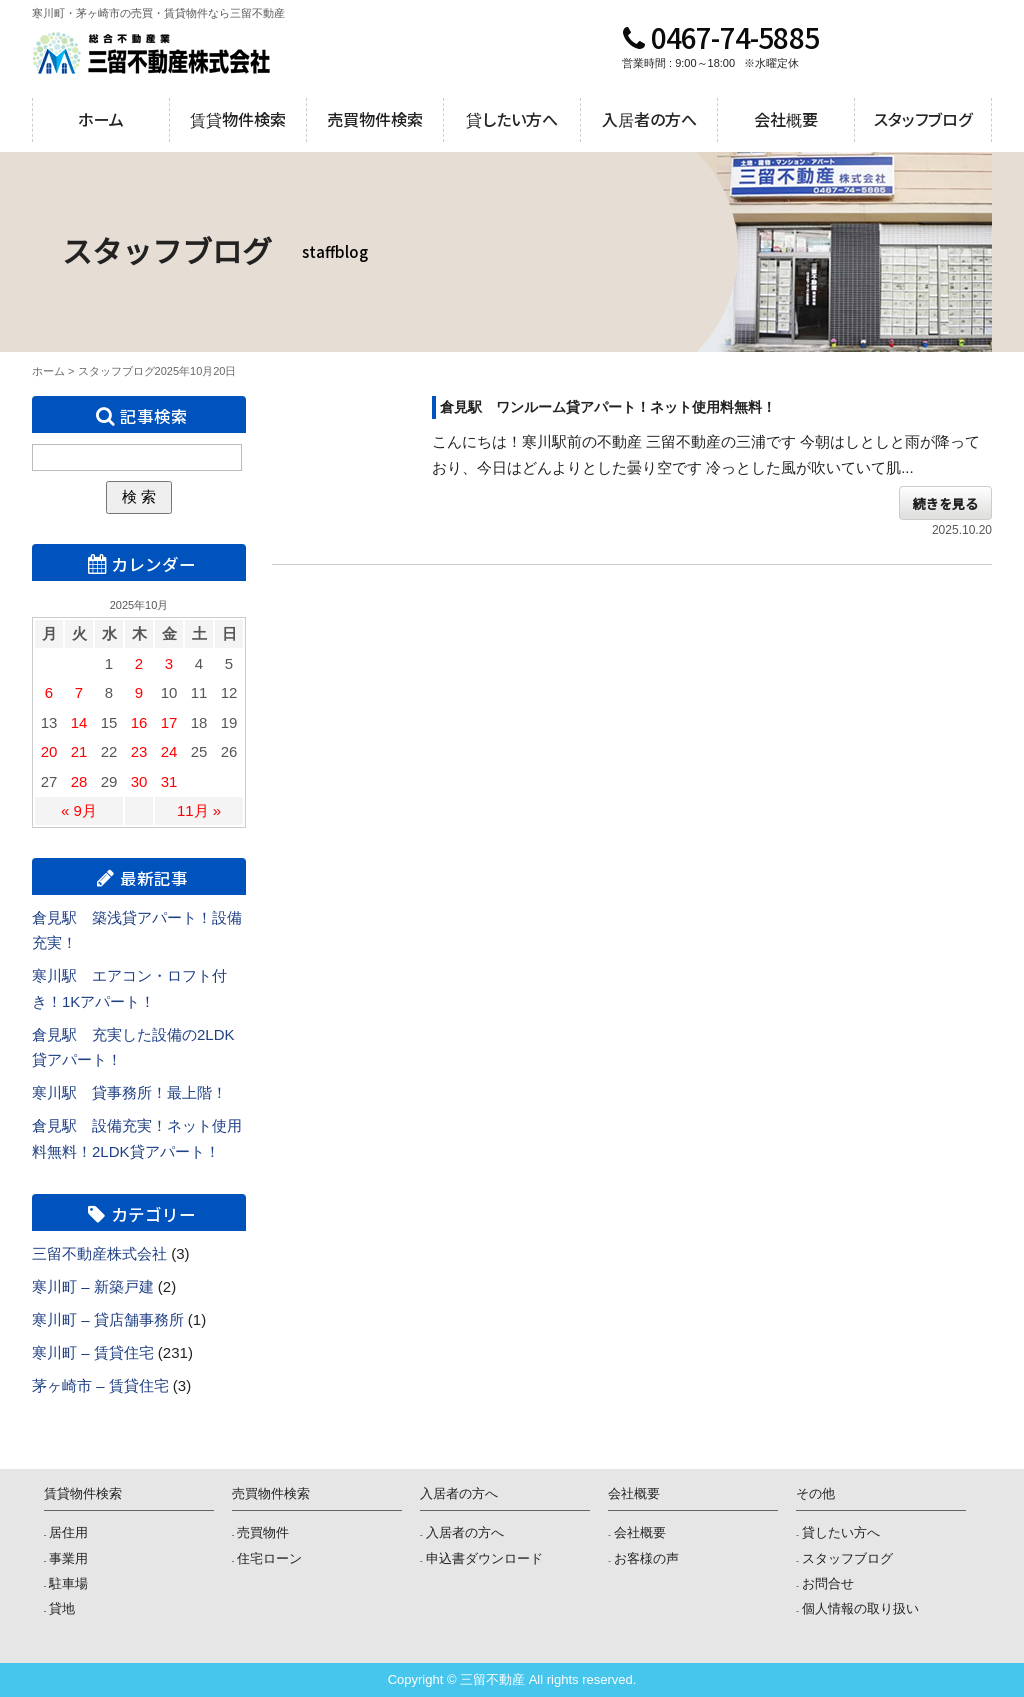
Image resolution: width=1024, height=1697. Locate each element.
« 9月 (79, 810)
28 (79, 781)
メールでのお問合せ (941, 53)
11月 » (199, 810)
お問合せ (828, 1583)
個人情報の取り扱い (860, 1608)
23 (139, 751)
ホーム (101, 119)
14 (79, 722)
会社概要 (786, 119)
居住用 (68, 1532)
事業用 (68, 1558)
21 (79, 751)
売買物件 (263, 1532)
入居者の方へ (649, 119)
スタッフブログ (923, 119)
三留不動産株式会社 (99, 1253)
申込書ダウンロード (484, 1558)
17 (169, 722)
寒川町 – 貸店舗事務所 (108, 1319)
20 (49, 751)
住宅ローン (269, 1558)
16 (139, 722)
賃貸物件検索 (238, 119)
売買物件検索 (375, 119)
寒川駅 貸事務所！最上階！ (129, 1092)
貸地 (62, 1608)
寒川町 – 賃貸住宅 (93, 1352)
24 (169, 751)
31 (169, 781)
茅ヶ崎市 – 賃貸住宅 (100, 1385)
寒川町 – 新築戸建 (93, 1286)
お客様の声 (646, 1558)
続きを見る (945, 502)
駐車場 (68, 1583)
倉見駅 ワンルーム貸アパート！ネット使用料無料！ (608, 407)
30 (139, 781)
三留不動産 (151, 53)
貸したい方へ (512, 119)
